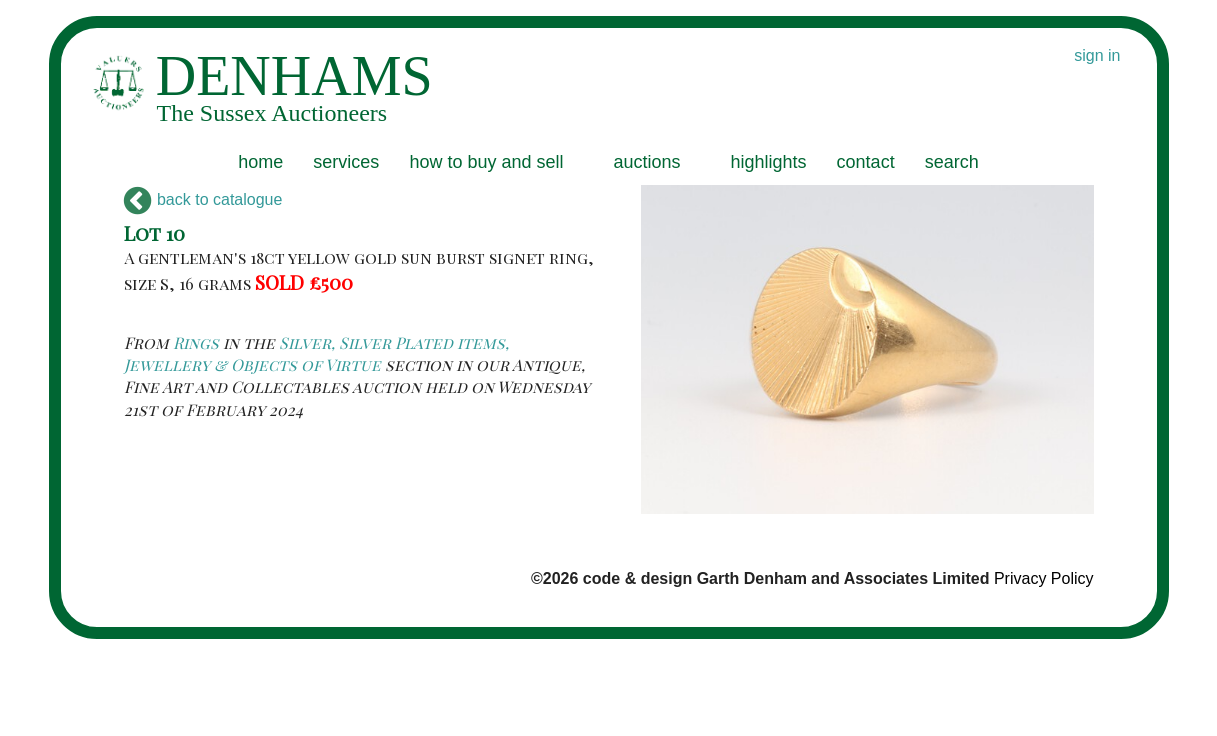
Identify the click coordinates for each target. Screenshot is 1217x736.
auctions (646, 162)
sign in (1097, 55)
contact (866, 162)
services (346, 162)
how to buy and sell (486, 162)
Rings (196, 342)
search (952, 162)
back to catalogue (203, 199)
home (260, 162)
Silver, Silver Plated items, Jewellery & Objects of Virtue (316, 353)
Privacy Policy (1044, 578)
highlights (769, 162)
